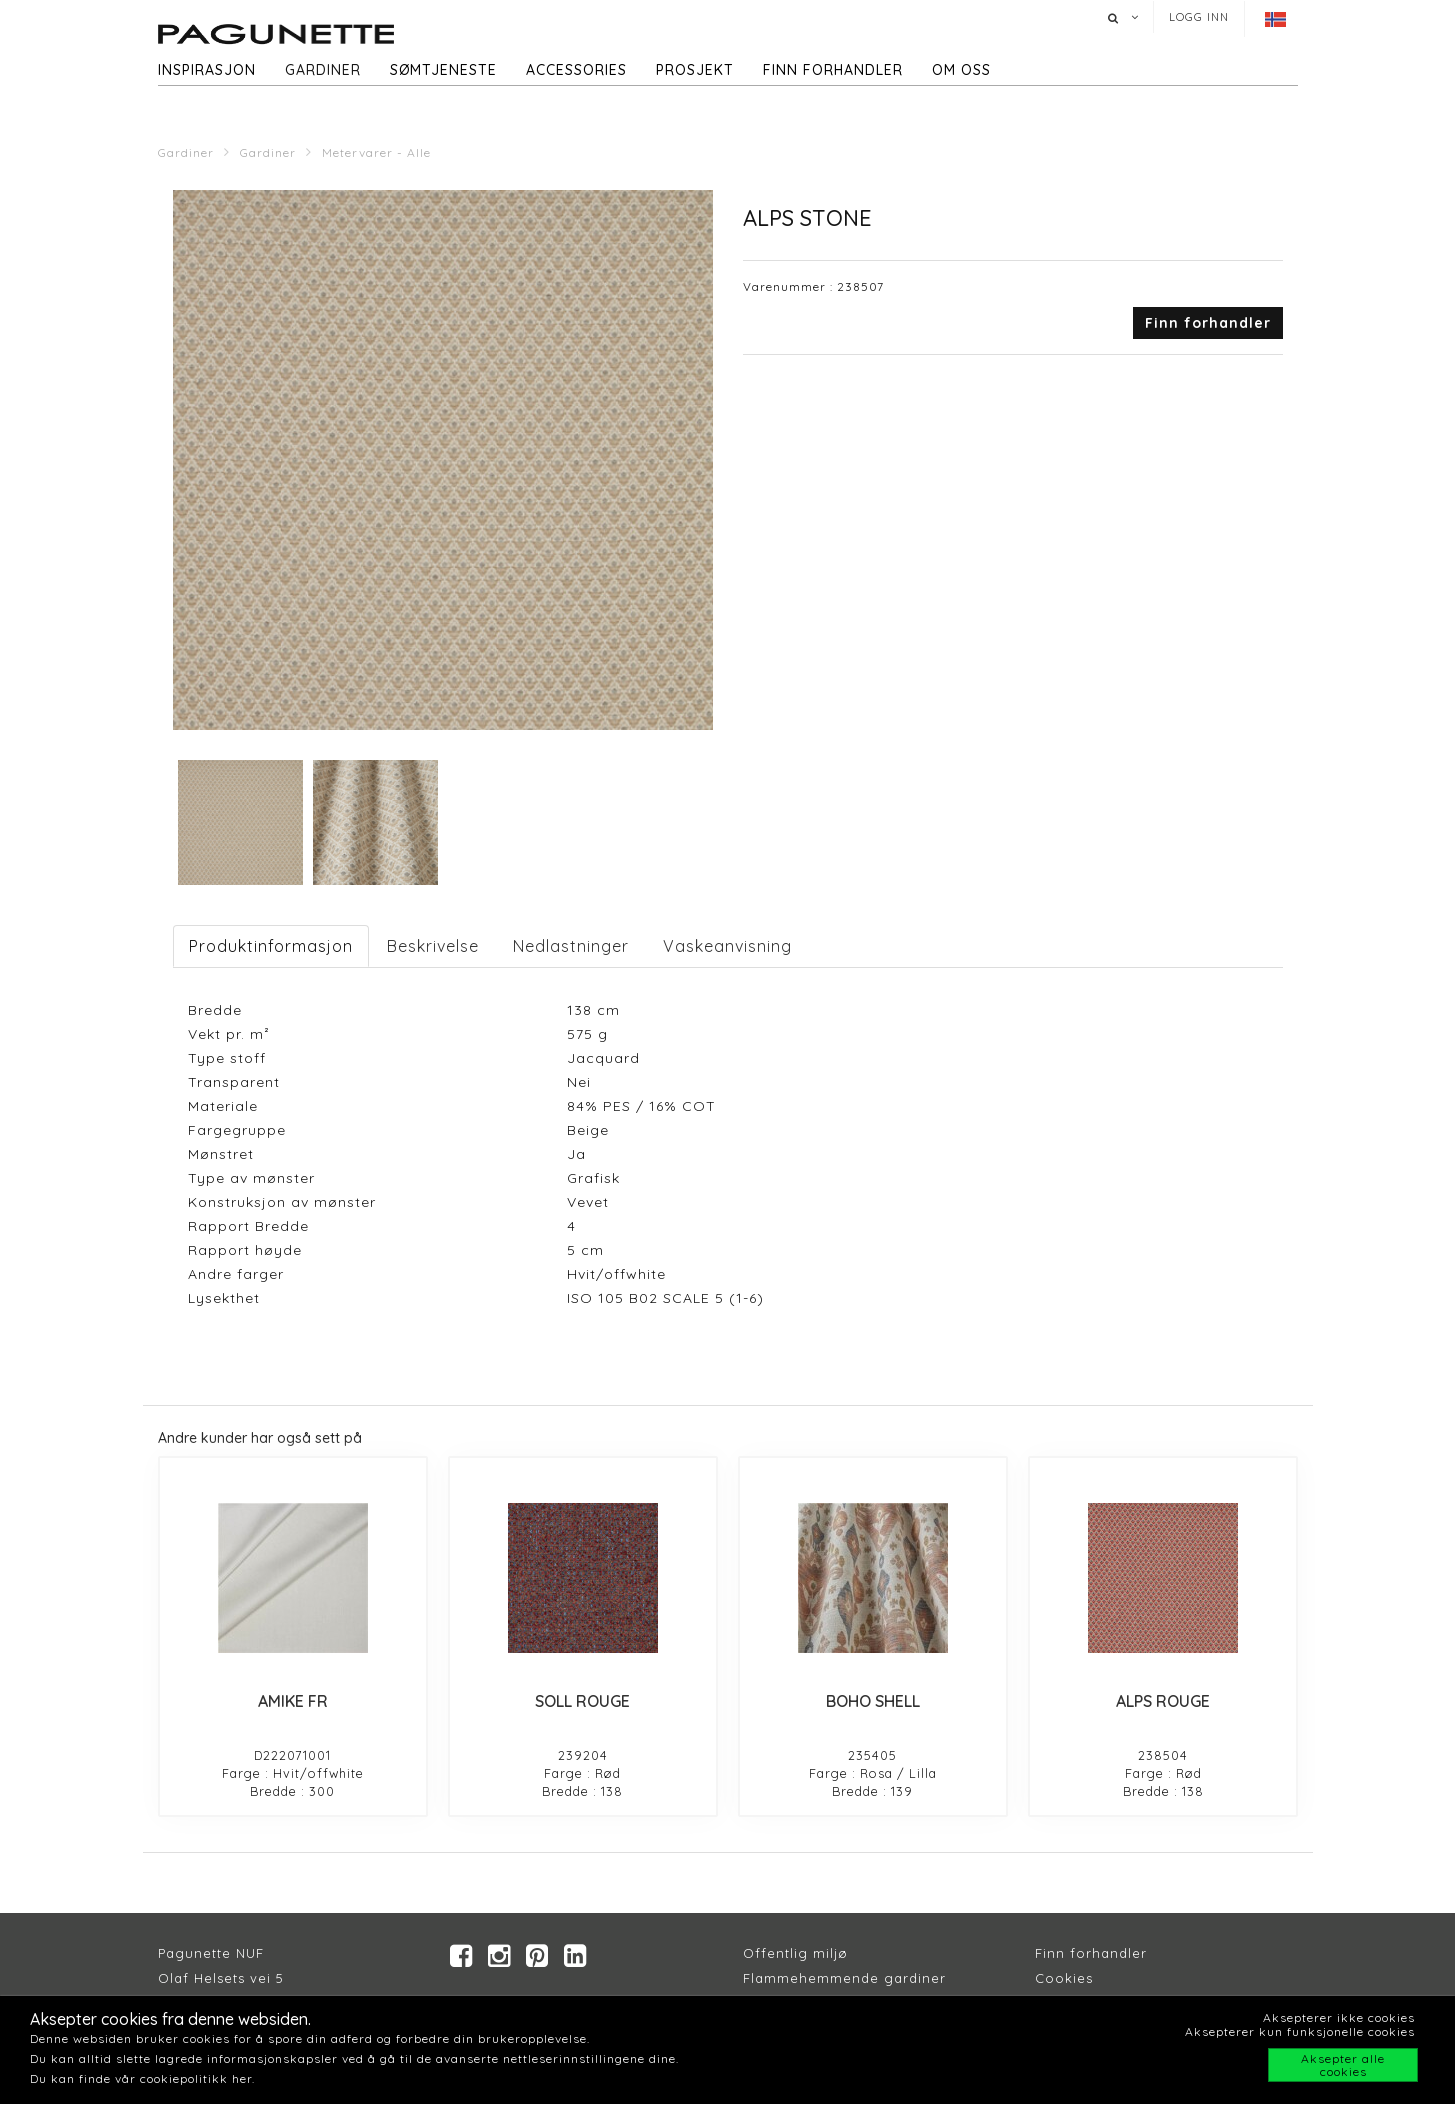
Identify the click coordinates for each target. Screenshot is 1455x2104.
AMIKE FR (293, 1701)
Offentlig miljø (795, 1954)
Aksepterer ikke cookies (1339, 2017)
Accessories (576, 70)
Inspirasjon (207, 70)
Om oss (961, 70)
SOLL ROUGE (582, 1701)
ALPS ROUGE (1163, 1701)
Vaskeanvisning (727, 946)
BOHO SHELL (873, 1701)
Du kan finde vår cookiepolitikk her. (142, 2078)
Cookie (1060, 1979)
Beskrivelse (433, 946)
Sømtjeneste (443, 70)
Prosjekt (695, 70)
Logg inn (1199, 17)
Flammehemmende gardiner (844, 1979)
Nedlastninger (571, 946)
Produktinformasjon (271, 946)
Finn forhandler (833, 70)
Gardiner (323, 70)
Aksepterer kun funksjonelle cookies (1300, 2031)
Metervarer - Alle (376, 152)
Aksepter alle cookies (1343, 2065)
